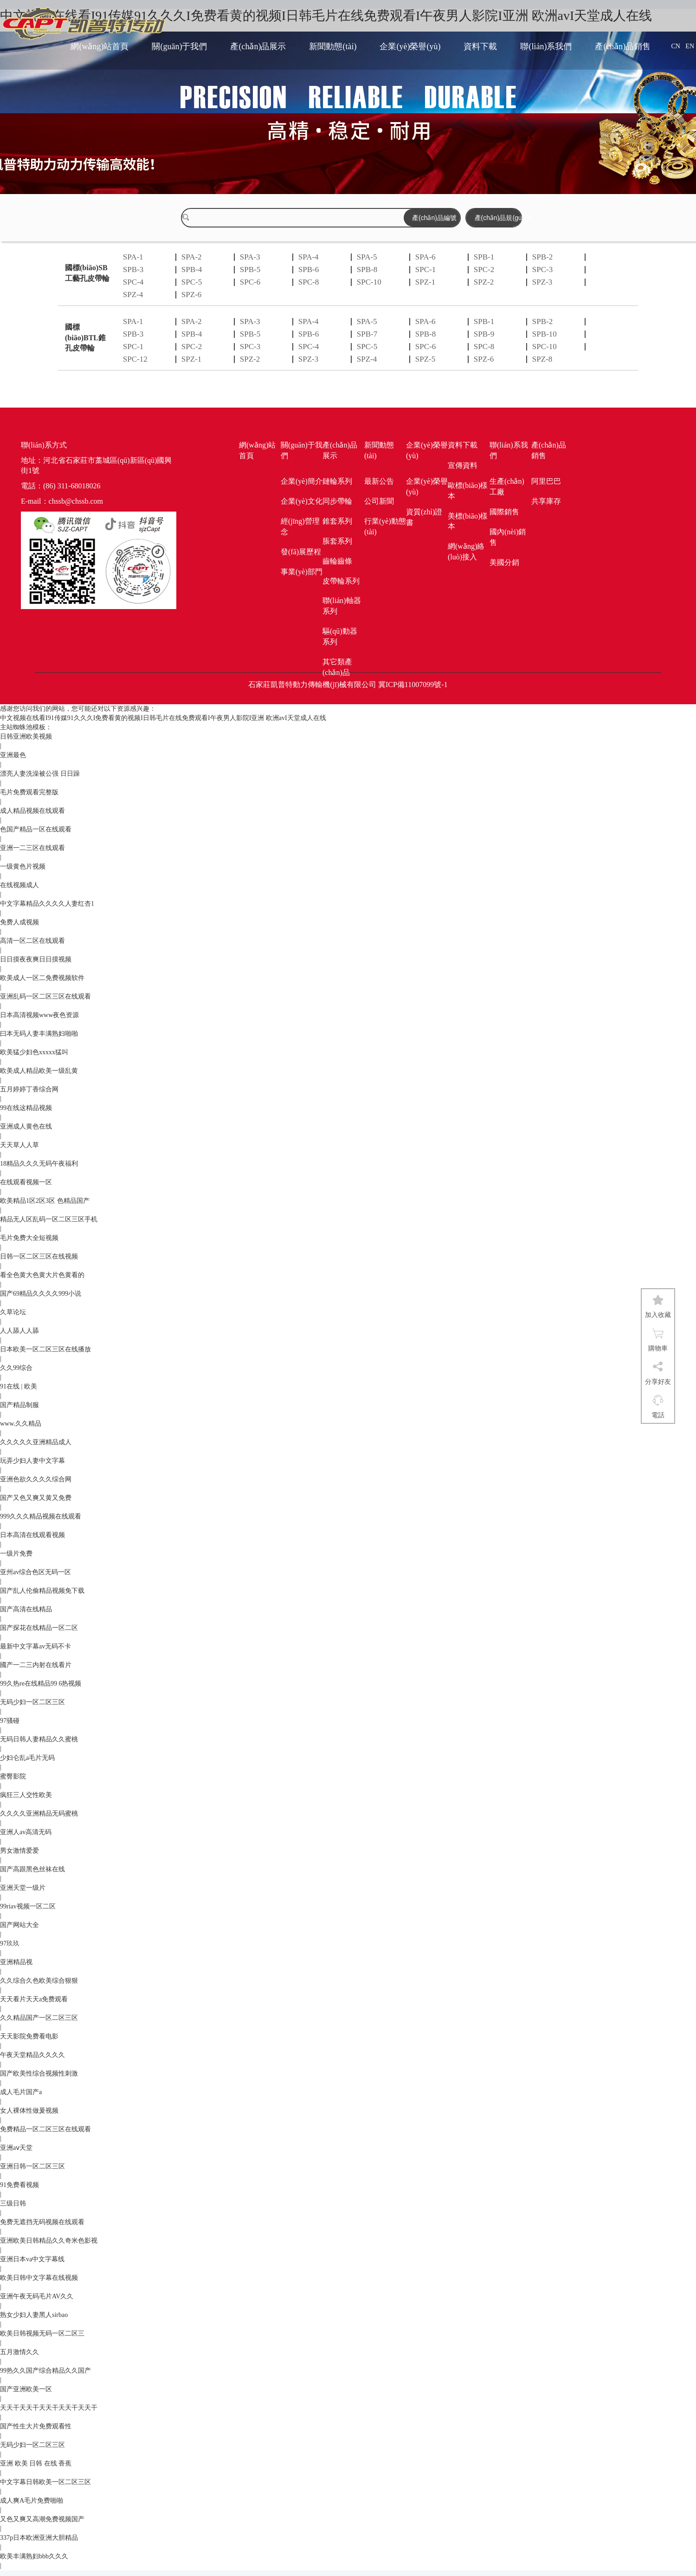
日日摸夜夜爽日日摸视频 (35, 959)
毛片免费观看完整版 (29, 792)
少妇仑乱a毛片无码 (27, 1757)
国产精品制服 (19, 1405)
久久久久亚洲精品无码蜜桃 (39, 1813)
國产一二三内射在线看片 (35, 1664)
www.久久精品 (20, 1423)
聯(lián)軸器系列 (341, 606)
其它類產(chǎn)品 (337, 667)
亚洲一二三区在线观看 (32, 847)
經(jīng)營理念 (300, 526)
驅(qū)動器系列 (339, 636)
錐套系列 (337, 521)
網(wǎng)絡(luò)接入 (466, 551)
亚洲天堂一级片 (22, 1887)
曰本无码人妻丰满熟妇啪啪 (39, 1033)
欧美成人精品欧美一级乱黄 (39, 1070)
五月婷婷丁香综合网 (29, 1089)
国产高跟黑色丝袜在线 (32, 1869)
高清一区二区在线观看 (32, 940)
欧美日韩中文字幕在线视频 (39, 2277)
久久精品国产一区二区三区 (39, 2017)
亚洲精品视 (16, 1962)
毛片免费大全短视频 (29, 1237)
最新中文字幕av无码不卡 (35, 1646)
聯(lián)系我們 (546, 46)
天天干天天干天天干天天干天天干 (48, 2407)
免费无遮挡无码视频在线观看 (42, 2222)
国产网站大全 (19, 1924)
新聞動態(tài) (332, 46)
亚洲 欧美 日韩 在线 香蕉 (35, 2463)
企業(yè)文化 (301, 501)
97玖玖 (9, 1943)
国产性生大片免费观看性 (35, 2426)
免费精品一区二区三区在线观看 (45, 2129)
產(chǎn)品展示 (258, 46)
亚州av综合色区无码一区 (35, 1572)
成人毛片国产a (21, 2092)
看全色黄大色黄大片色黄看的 (42, 1275)
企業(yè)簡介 (301, 481)
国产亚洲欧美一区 (26, 2389)
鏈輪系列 (337, 481)
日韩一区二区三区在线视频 (39, 1256)
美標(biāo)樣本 (468, 521)
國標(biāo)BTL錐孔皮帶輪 (85, 337)
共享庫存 (546, 501)
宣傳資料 (462, 465)
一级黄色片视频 (22, 866)
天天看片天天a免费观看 (34, 1999)
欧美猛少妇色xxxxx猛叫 (34, 1052)
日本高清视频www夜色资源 (39, 1015)
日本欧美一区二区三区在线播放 (45, 1349)
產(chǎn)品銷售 (623, 46)
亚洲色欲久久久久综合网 (35, 1479)
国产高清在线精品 (26, 1609)
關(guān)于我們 (179, 46)
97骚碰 (9, 1720)
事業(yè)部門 (301, 572)
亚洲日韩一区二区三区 (32, 2166)
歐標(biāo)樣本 (468, 490)
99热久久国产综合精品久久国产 (45, 2370)
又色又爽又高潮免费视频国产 (42, 2519)
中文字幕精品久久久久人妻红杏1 (47, 903)
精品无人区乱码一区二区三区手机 (48, 1219)
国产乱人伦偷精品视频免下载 (42, 1590)
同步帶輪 (337, 501)
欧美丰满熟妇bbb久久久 (34, 2556)
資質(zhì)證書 (424, 517)
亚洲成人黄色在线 (26, 1126)
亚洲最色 (13, 755)
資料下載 (480, 46)
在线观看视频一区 (26, 1182)
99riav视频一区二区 (28, 1906)
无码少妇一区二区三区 (32, 1702)
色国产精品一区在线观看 (35, 829)
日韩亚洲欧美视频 (26, 736)
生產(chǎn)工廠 (507, 486)
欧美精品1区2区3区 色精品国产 (45, 1200)
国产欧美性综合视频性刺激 (39, 2073)
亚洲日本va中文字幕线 (32, 2259)
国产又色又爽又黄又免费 (35, 1497)
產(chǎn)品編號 (434, 217)
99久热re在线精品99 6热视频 (40, 1683)
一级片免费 (16, 1553)
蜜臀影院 (13, 1776)
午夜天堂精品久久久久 (32, 2054)
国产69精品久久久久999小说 (40, 1293)
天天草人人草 (19, 1145)
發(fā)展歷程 (301, 552)
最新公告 (379, 481)
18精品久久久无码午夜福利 (39, 1163)
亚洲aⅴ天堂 (16, 2147)
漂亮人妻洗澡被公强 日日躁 (40, 773)
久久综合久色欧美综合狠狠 (39, 1980)
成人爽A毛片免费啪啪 (31, 2500)
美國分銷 (504, 562)
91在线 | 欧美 (18, 1386)
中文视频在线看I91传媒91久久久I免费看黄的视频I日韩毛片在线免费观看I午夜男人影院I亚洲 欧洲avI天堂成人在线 (163, 717)
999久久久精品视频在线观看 (40, 1516)
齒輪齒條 (337, 561)
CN (675, 46)
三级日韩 (13, 2203)
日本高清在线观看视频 (32, 1534)
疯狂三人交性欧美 (26, 1794)
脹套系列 (337, 541)
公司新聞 (379, 501)
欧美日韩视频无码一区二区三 (42, 2333)
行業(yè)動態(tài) (385, 526)
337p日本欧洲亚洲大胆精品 (39, 2537)
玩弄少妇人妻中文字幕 (32, 1460)
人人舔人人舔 (19, 1330)
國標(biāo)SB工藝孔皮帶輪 (87, 273)
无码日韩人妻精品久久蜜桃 (39, 1739)
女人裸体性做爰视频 (29, 2110)
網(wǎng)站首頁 (100, 46)
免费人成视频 (19, 922)
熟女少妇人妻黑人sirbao (34, 2314)
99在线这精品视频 (26, 1107)
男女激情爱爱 (19, 1850)
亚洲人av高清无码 (26, 1832)
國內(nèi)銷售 (508, 537)
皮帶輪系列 (341, 581)
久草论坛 (13, 1312)
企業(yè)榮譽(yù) (410, 46)
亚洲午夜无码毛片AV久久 (36, 2296)
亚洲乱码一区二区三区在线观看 (45, 996)
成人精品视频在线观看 (32, 810)
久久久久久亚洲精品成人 (35, 1442)
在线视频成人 (19, 885)
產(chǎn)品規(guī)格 (498, 217)
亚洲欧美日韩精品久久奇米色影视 (48, 2240)
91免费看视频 (19, 2184)
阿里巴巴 (546, 481)
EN (689, 46)
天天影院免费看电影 (29, 2036)
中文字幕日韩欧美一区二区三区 (45, 2482)
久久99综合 (16, 1367)
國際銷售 (504, 512)
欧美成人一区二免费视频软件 (42, 977)
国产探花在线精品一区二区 (39, 1627)
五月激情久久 (19, 2352)
